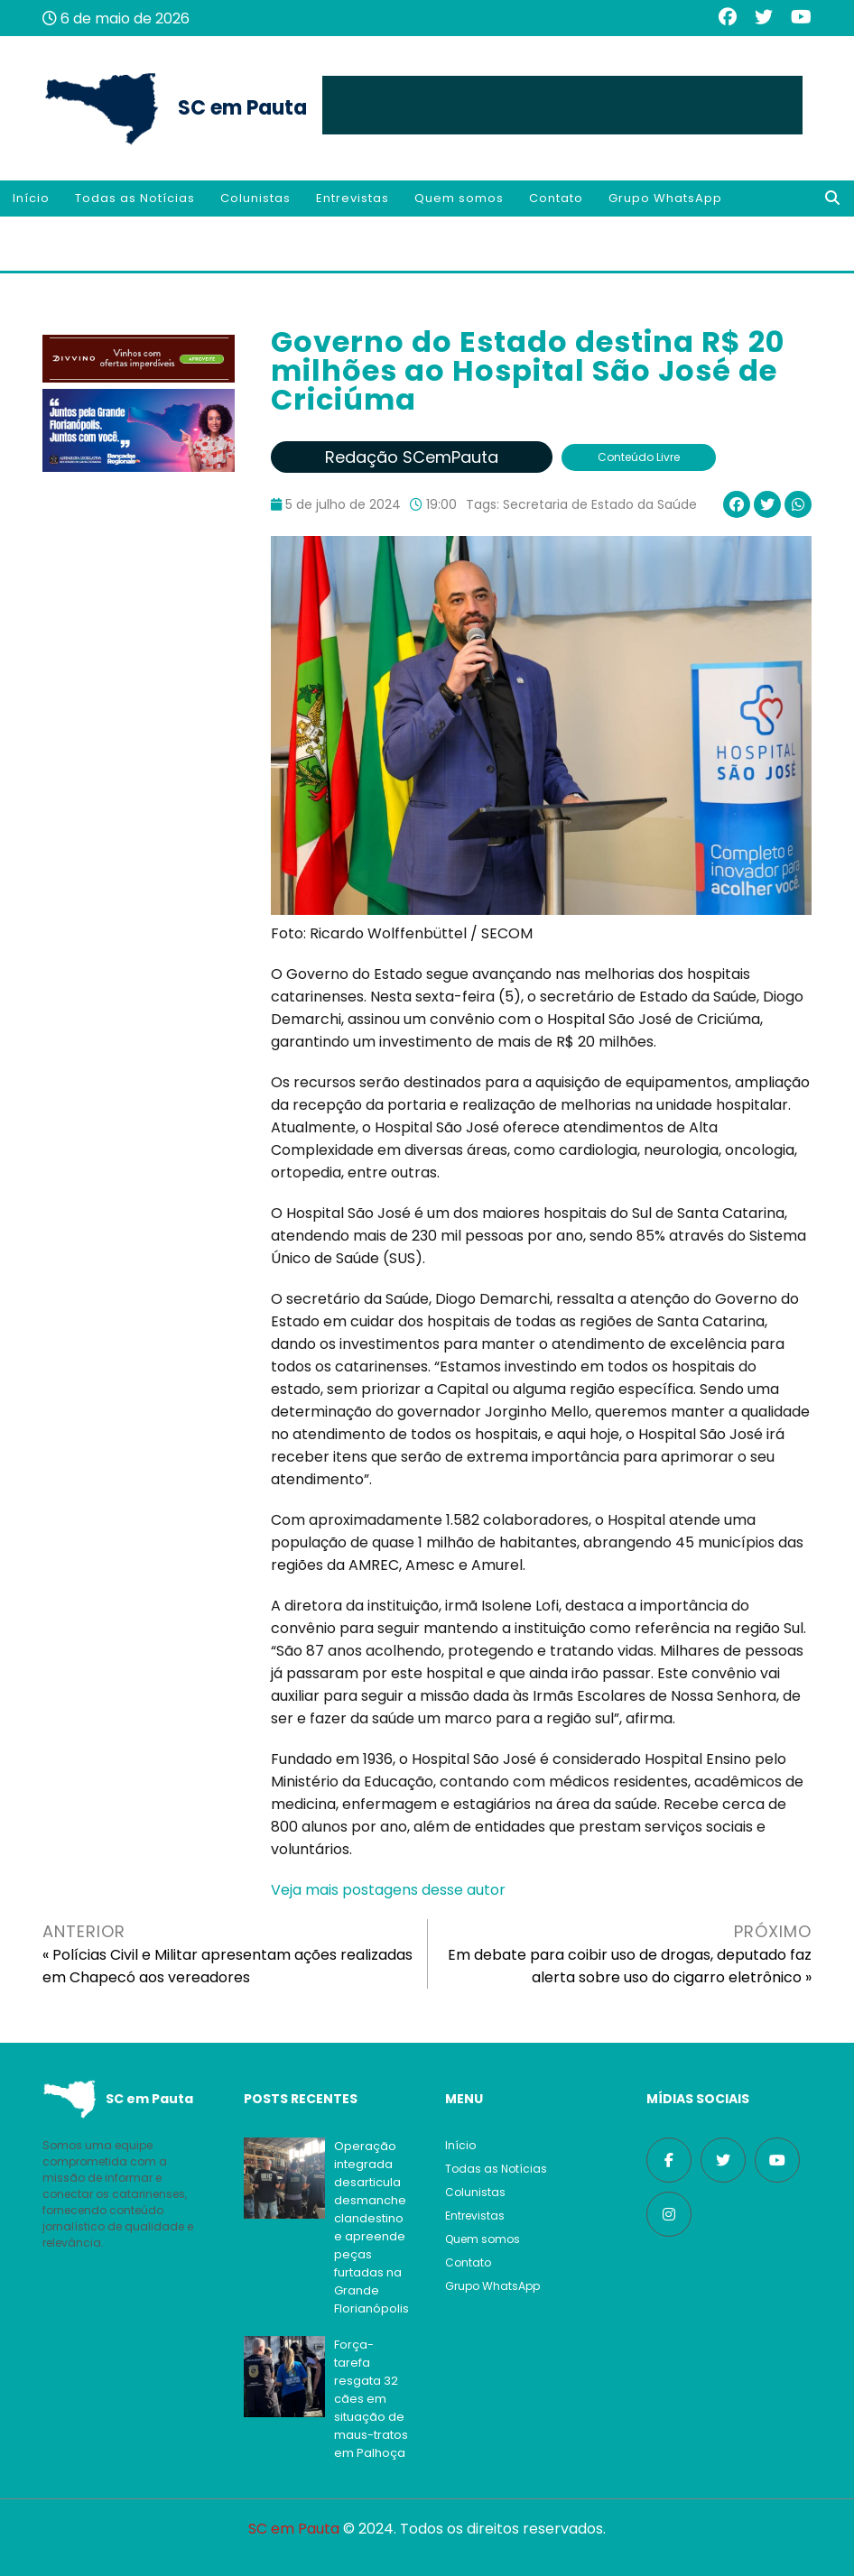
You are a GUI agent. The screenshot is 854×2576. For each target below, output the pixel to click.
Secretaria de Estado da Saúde (600, 504)
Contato (556, 198)
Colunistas (255, 198)
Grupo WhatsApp (665, 198)
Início (31, 198)
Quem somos (459, 198)
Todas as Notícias (135, 198)
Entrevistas (352, 198)
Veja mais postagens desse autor (388, 1889)
